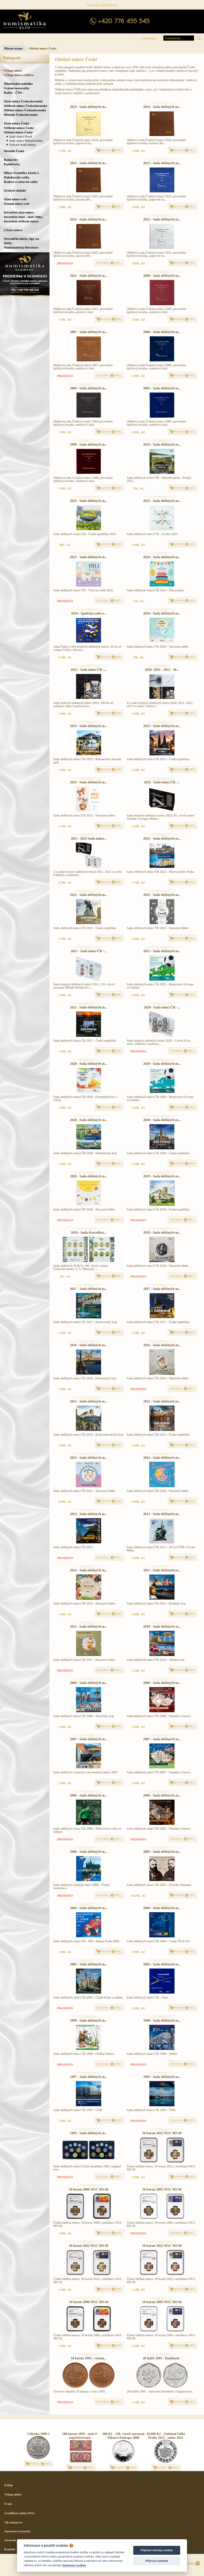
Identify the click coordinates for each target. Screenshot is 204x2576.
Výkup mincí (13, 70)
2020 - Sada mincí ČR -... (162, 1007)
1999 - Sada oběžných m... (88, 2020)
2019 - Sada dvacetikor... (88, 1232)
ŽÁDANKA (103, 262)
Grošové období (15, 190)
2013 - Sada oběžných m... (88, 1514)
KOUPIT (105, 150)
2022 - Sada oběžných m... (88, 219)
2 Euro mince (13, 230)
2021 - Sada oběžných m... (88, 275)
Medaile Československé (21, 114)
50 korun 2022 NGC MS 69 (161, 2133)
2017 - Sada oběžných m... (88, 1289)
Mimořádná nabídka (18, 83)
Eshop (8, 2485)
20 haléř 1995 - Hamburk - (162, 2358)
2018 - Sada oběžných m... (162, 1232)
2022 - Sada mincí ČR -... (162, 782)
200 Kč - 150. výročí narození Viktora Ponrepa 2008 (123, 2435)
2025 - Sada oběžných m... (162, 444)
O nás (8, 2503)
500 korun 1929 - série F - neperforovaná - (80, 2435)
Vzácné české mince (22, 144)
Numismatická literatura (21, 247)
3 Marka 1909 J (38, 2434)
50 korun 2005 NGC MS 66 (161, 2189)
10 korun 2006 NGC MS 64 (88, 2302)
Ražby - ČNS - (14, 92)
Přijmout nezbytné (156, 2560)
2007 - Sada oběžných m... (88, 332)
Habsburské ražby (17, 177)
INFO (119, 150)
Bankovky (11, 159)
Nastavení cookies (74, 2565)
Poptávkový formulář (17, 2531)
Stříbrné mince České (19, 128)
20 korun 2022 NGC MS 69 (88, 2245)
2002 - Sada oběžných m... (162, 388)
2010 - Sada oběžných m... (162, 1626)
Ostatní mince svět (17, 203)
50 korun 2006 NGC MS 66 (88, 2189)
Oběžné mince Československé (25, 110)
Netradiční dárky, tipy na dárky (21, 241)
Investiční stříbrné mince (21, 221)
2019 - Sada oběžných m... (162, 1176)
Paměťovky (12, 164)
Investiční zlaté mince (19, 212)
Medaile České (14, 151)
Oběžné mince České (18, 132)
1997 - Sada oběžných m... (88, 2077)
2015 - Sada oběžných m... (88, 1401)
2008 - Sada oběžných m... (162, 1683)
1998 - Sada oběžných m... (88, 444)
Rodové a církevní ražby (21, 182)
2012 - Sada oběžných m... (88, 1570)
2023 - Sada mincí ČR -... (89, 669)
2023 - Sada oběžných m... (88, 163)
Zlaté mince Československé (23, 101)
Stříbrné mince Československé (25, 105)
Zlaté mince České (16, 123)
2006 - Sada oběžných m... (162, 332)
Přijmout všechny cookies (157, 2550)
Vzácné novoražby (16, 88)
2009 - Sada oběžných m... (162, 275)
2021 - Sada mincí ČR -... (89, 951)
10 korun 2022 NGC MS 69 (161, 2245)
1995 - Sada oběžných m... (162, 2077)
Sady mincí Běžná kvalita (25, 140)
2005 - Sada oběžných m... (162, 1851)
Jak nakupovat (13, 2522)
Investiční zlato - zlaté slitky (23, 217)
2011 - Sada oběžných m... (162, 1570)
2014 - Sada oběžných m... (162, 1457)
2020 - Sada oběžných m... (88, 1063)
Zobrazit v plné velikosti (102, 4)
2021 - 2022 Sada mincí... (88, 838)
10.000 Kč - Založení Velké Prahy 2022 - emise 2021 (166, 2435)
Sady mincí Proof (20, 136)
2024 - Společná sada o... (88, 613)
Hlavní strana (13, 48)
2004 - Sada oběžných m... (88, 388)
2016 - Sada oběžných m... (88, 1345)
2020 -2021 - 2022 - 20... (162, 669)
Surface (189, 2563)
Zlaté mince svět (15, 199)
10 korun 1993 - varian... (88, 2358)
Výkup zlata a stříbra (19, 75)
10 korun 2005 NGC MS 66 (161, 2302)
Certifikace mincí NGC (19, 2513)
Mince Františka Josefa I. (21, 173)
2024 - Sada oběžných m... (88, 107)
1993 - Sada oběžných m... (88, 2133)
